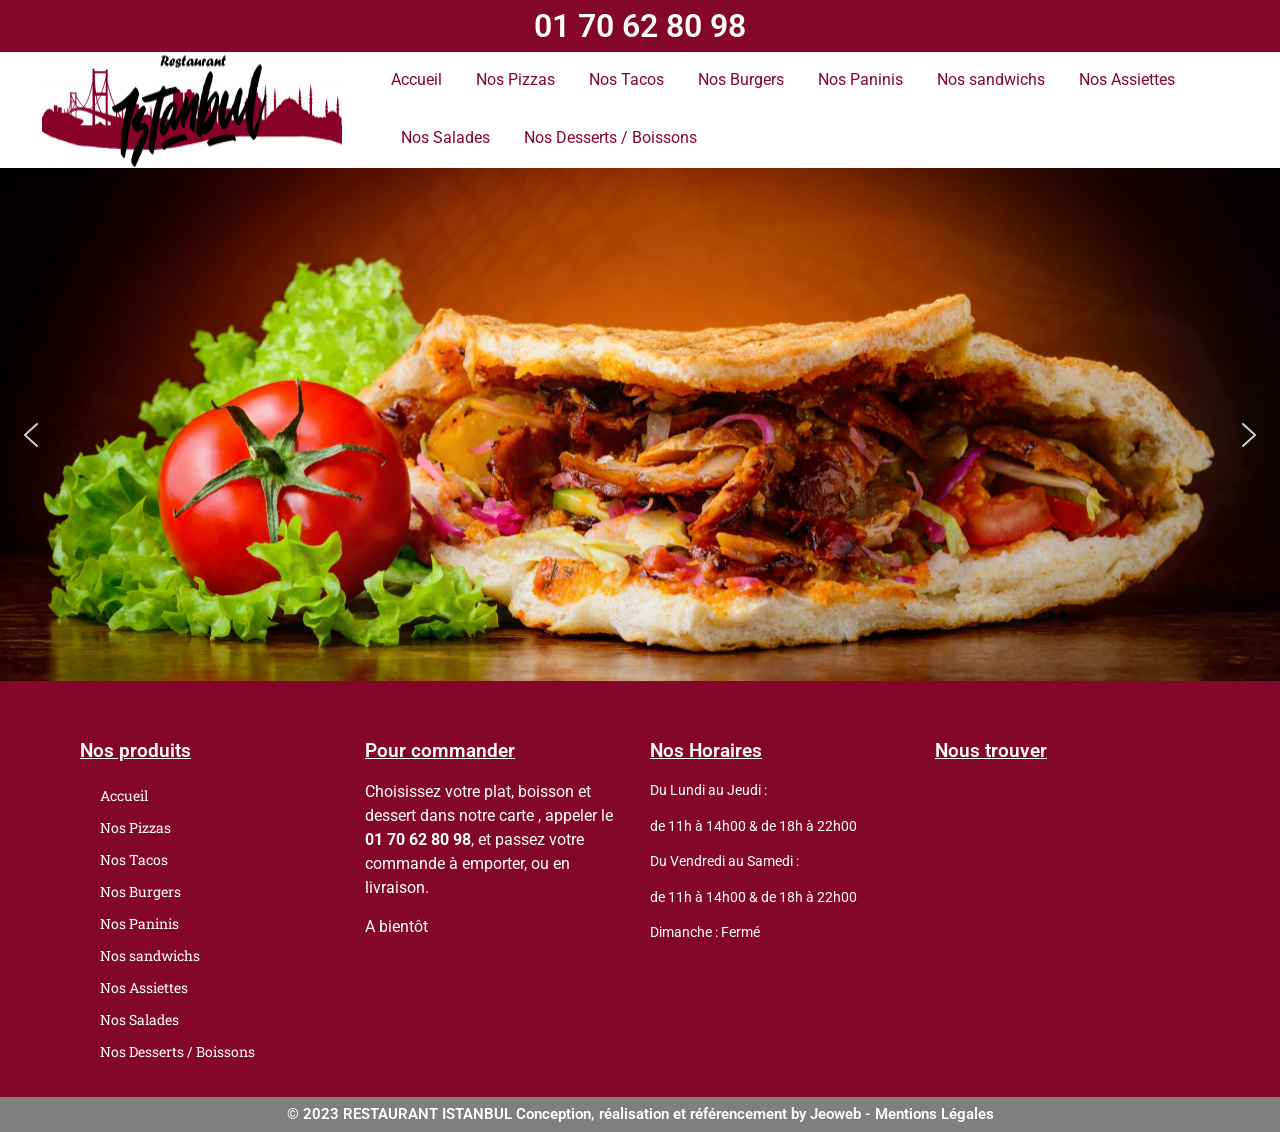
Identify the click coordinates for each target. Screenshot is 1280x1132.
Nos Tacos (626, 79)
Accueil (416, 79)
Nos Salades (445, 137)
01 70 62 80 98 (640, 26)
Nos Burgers (741, 79)
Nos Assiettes (1127, 79)
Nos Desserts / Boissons (610, 137)
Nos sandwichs (991, 79)
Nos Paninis (860, 79)
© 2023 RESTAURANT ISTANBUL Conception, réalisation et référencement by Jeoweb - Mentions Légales (640, 1114)
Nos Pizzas (515, 79)
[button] (31, 435)
